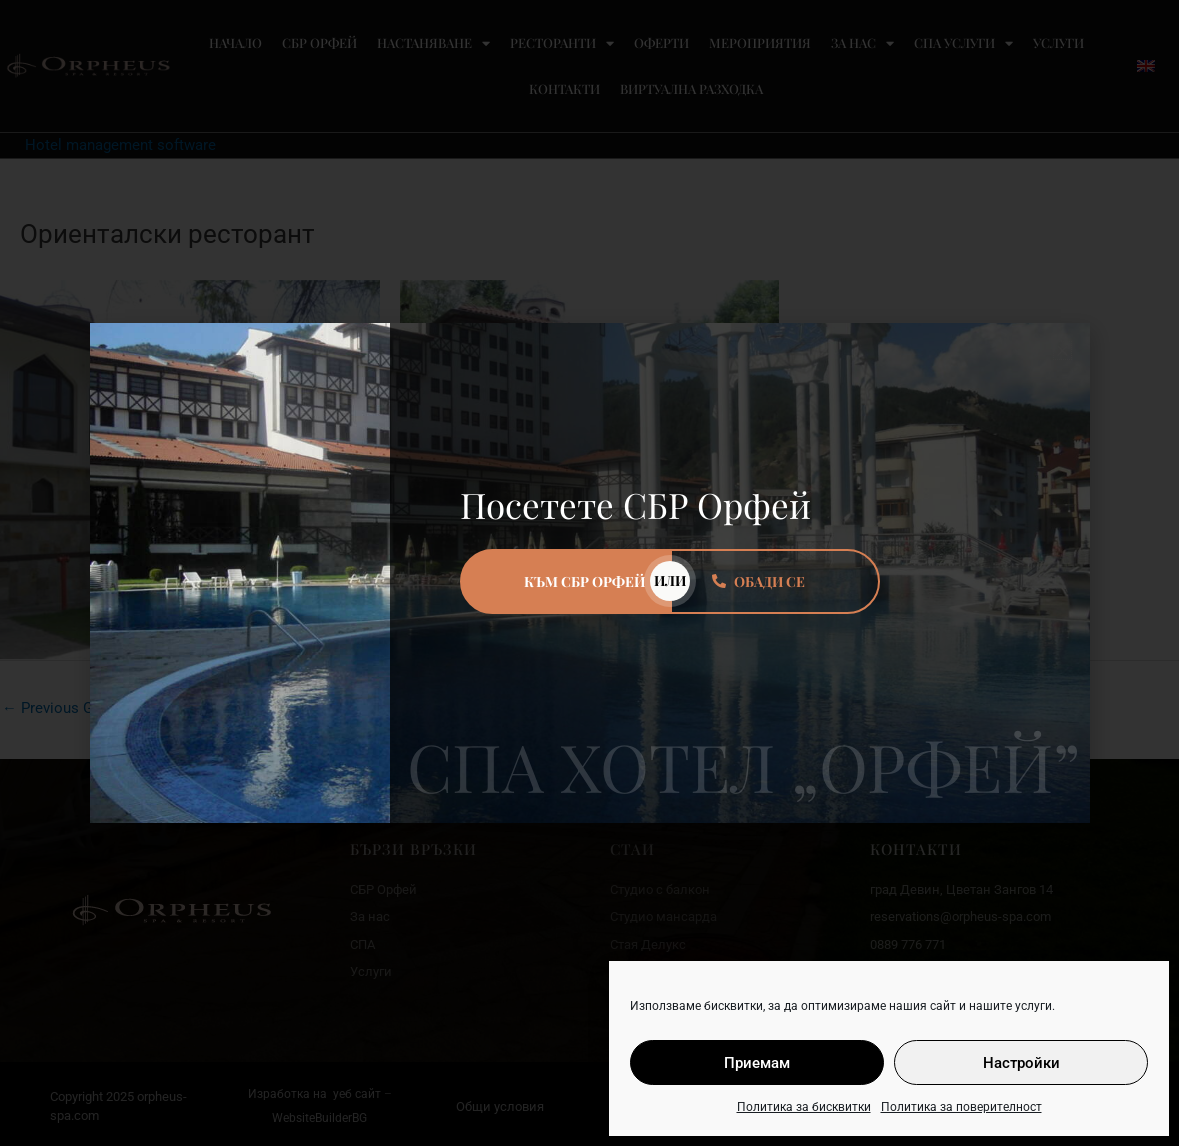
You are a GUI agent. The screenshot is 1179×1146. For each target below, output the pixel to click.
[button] (1062, 350)
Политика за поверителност (961, 1107)
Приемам (757, 1063)
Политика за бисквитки (804, 1107)
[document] (589, 573)
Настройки (1021, 1063)
